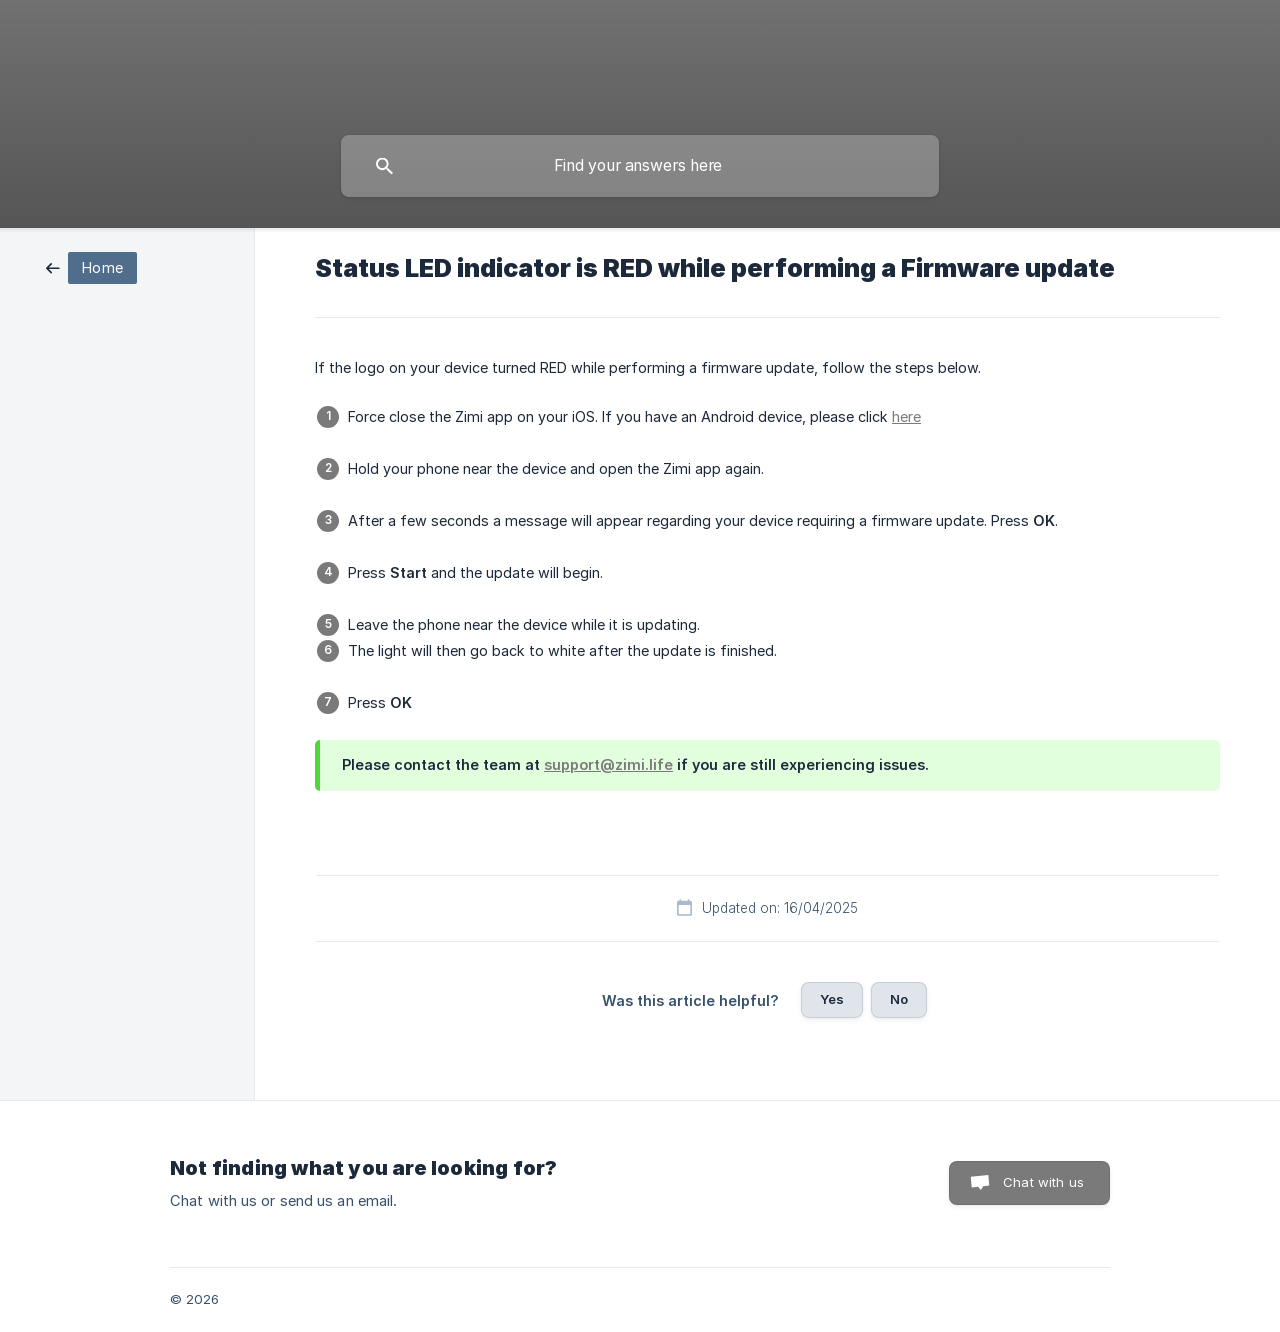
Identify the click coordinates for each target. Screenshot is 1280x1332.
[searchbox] (640, 166)
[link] (91, 266)
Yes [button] (832, 999)
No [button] (899, 999)
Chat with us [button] (1043, 1182)
